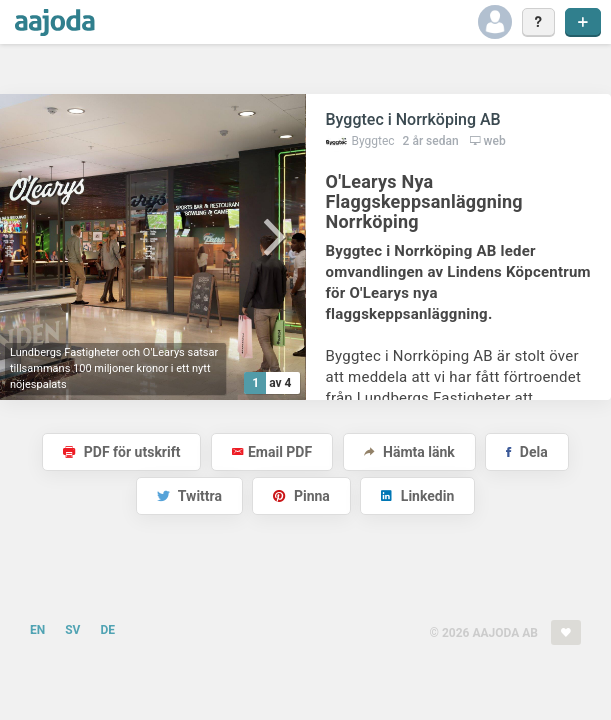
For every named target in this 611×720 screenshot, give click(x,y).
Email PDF (272, 452)
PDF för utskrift (121, 452)
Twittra (189, 496)
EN (37, 630)
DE (107, 630)
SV (72, 630)
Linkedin (417, 496)
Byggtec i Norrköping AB (413, 119)
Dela (526, 452)
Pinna (301, 496)
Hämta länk (409, 452)
